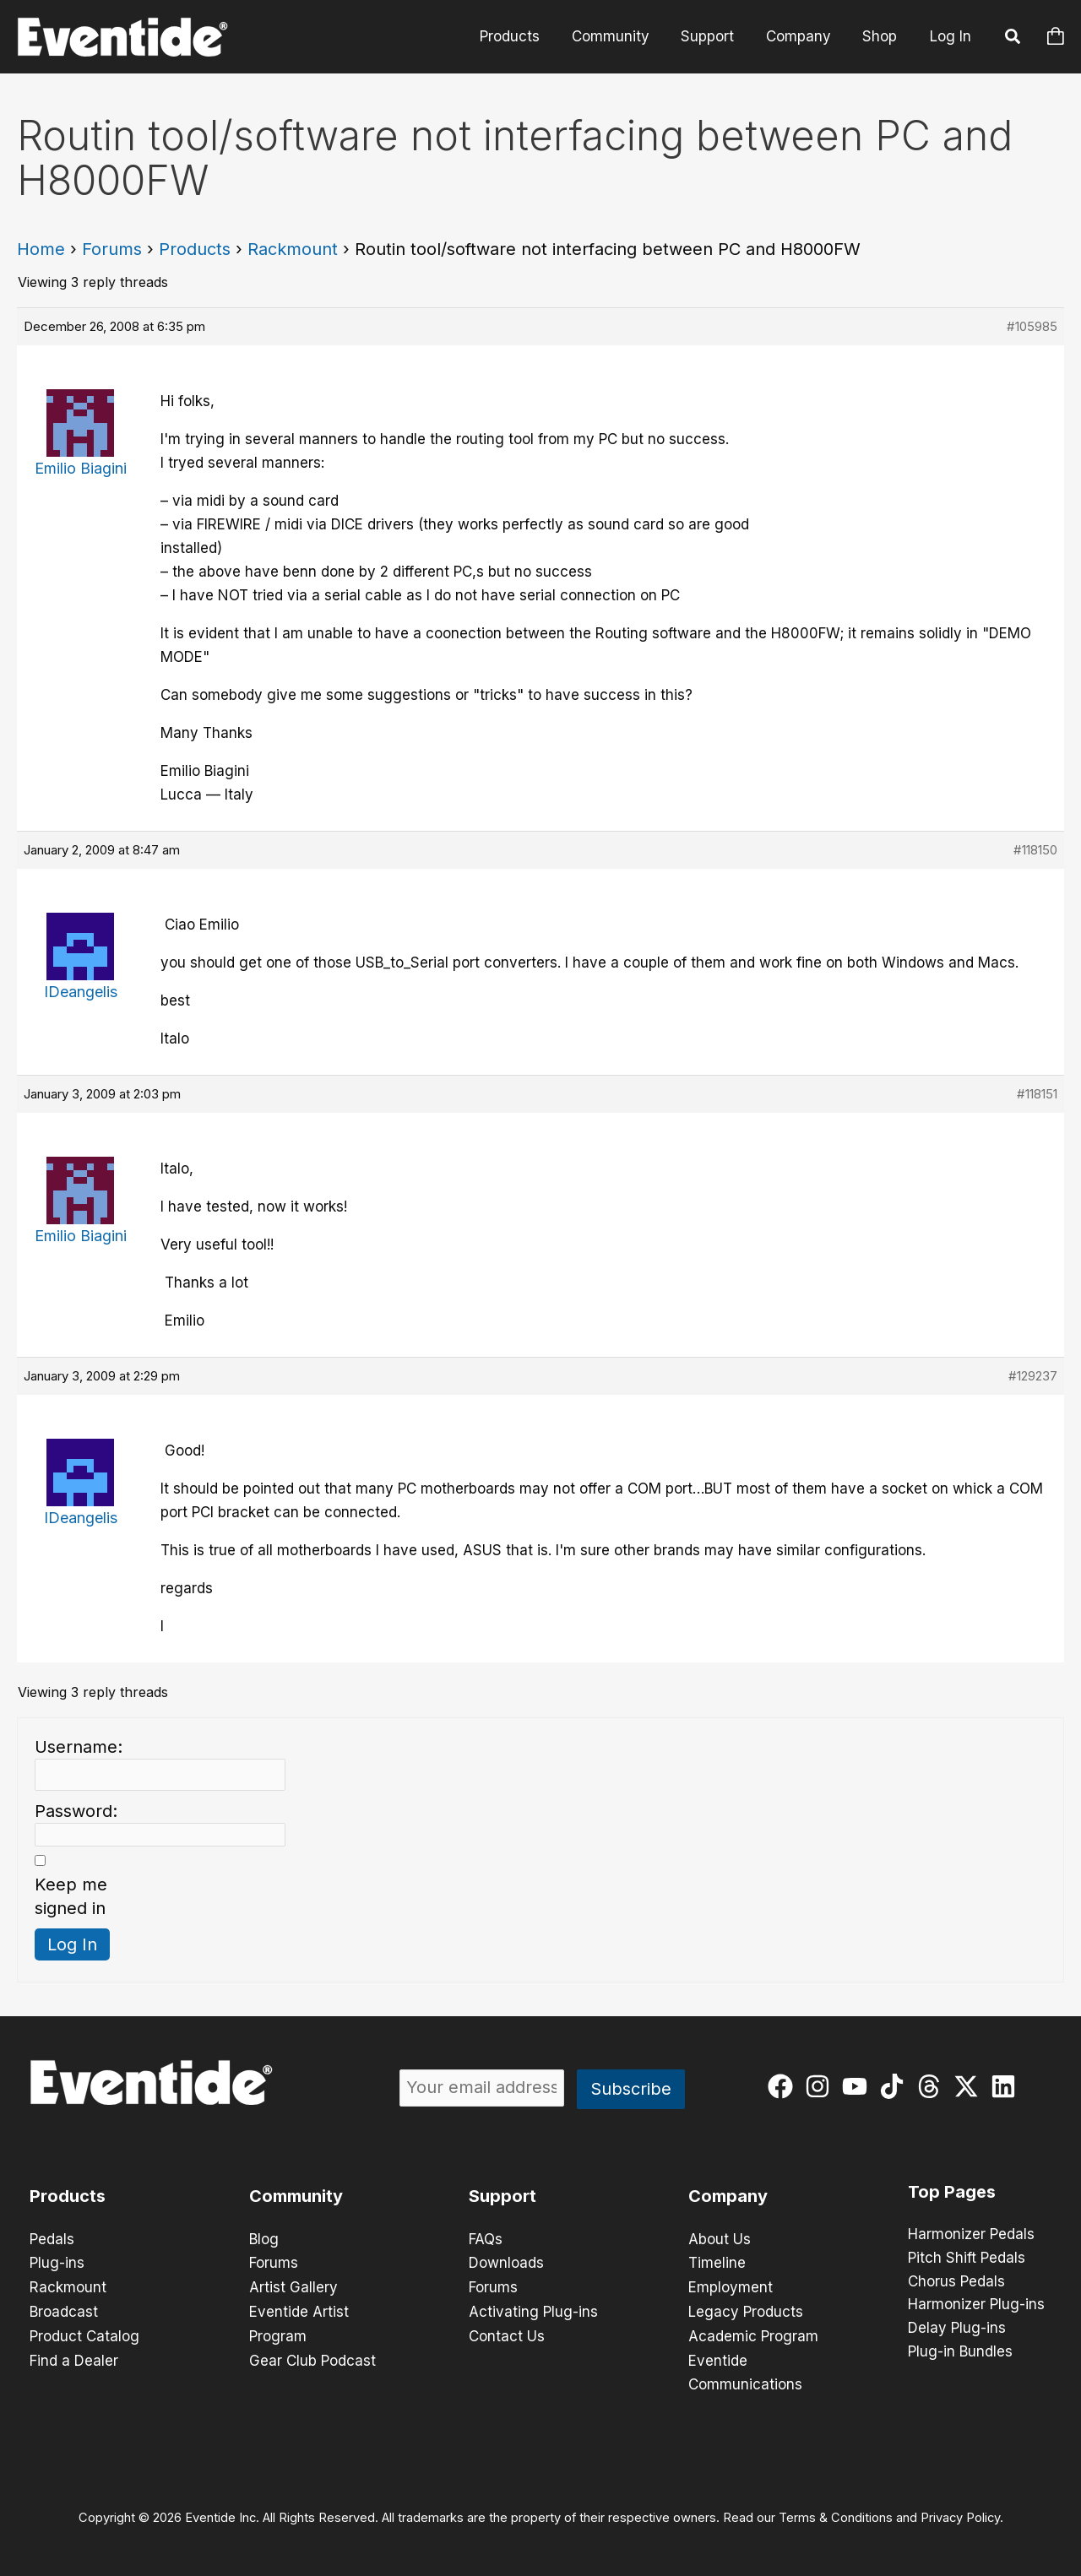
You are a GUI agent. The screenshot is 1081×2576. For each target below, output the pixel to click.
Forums (112, 249)
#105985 (1032, 326)
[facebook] (784, 2086)
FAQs (485, 2239)
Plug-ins (57, 2262)
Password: (76, 1811)
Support (714, 36)
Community (621, 36)
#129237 (1032, 1376)
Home (41, 249)
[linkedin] (1007, 2086)
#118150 (1035, 850)
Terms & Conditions (836, 2513)
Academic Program (753, 2333)
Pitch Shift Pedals (966, 2258)
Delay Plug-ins (957, 2329)
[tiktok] (895, 2086)
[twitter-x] (969, 2086)
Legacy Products (745, 2310)
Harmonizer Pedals (971, 2234)
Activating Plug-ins (533, 2310)
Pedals (52, 2239)
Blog (264, 2239)
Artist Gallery (293, 2286)
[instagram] (821, 2086)
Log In (950, 36)
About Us (719, 2239)
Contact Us (507, 2333)
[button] (1013, 39)
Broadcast (64, 2310)
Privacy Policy (960, 2513)
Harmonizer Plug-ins (976, 2305)
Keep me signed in (71, 1896)
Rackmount (292, 249)
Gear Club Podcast (312, 2357)
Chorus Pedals (956, 2282)
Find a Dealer (74, 2357)
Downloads (506, 2262)
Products (523, 36)
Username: (78, 1747)
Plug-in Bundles (960, 2353)
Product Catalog (84, 2333)
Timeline (717, 2262)
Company (802, 36)
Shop (881, 36)
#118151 (1037, 1094)
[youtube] (858, 2086)
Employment (730, 2286)
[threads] (932, 2086)
